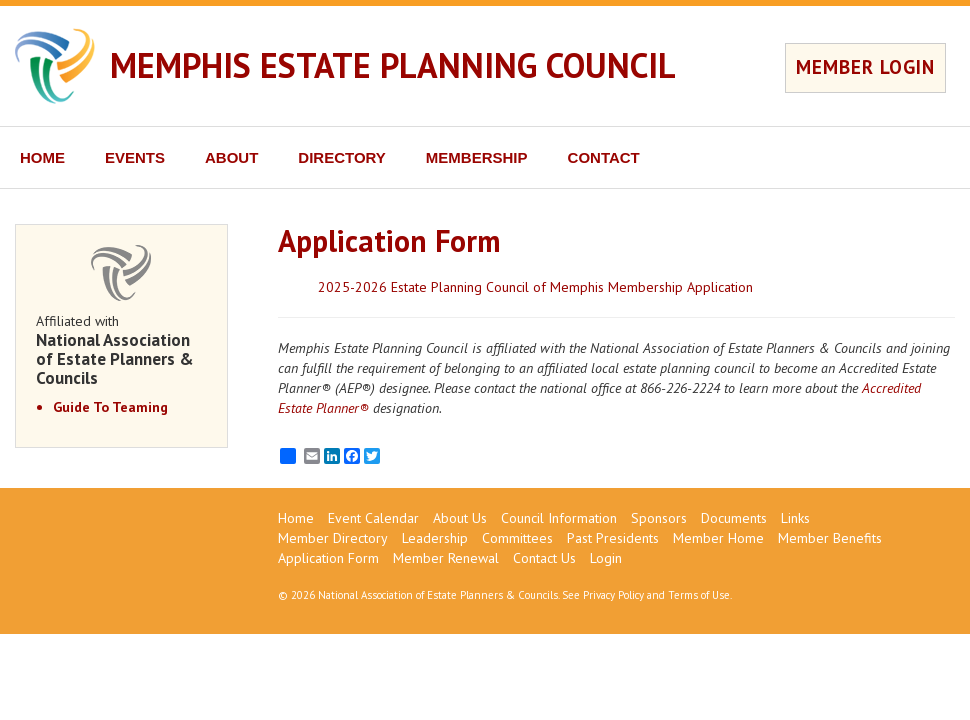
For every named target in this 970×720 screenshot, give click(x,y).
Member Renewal (446, 558)
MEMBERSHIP (477, 157)
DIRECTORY (342, 157)
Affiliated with (121, 349)
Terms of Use (699, 595)
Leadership (435, 538)
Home (296, 518)
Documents (734, 518)
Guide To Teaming (110, 407)
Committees (517, 538)
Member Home (718, 538)
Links (795, 518)
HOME (42, 157)
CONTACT (604, 157)
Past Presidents (613, 538)
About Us (460, 518)
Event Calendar (373, 518)
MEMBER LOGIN (865, 67)
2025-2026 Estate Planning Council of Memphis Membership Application (535, 287)
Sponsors (659, 518)
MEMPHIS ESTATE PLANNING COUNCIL (393, 65)
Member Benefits (830, 538)
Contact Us (544, 558)
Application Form (328, 558)
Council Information (559, 518)
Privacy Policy (613, 595)
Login (606, 558)
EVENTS (135, 157)
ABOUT (231, 157)
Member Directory (333, 538)
